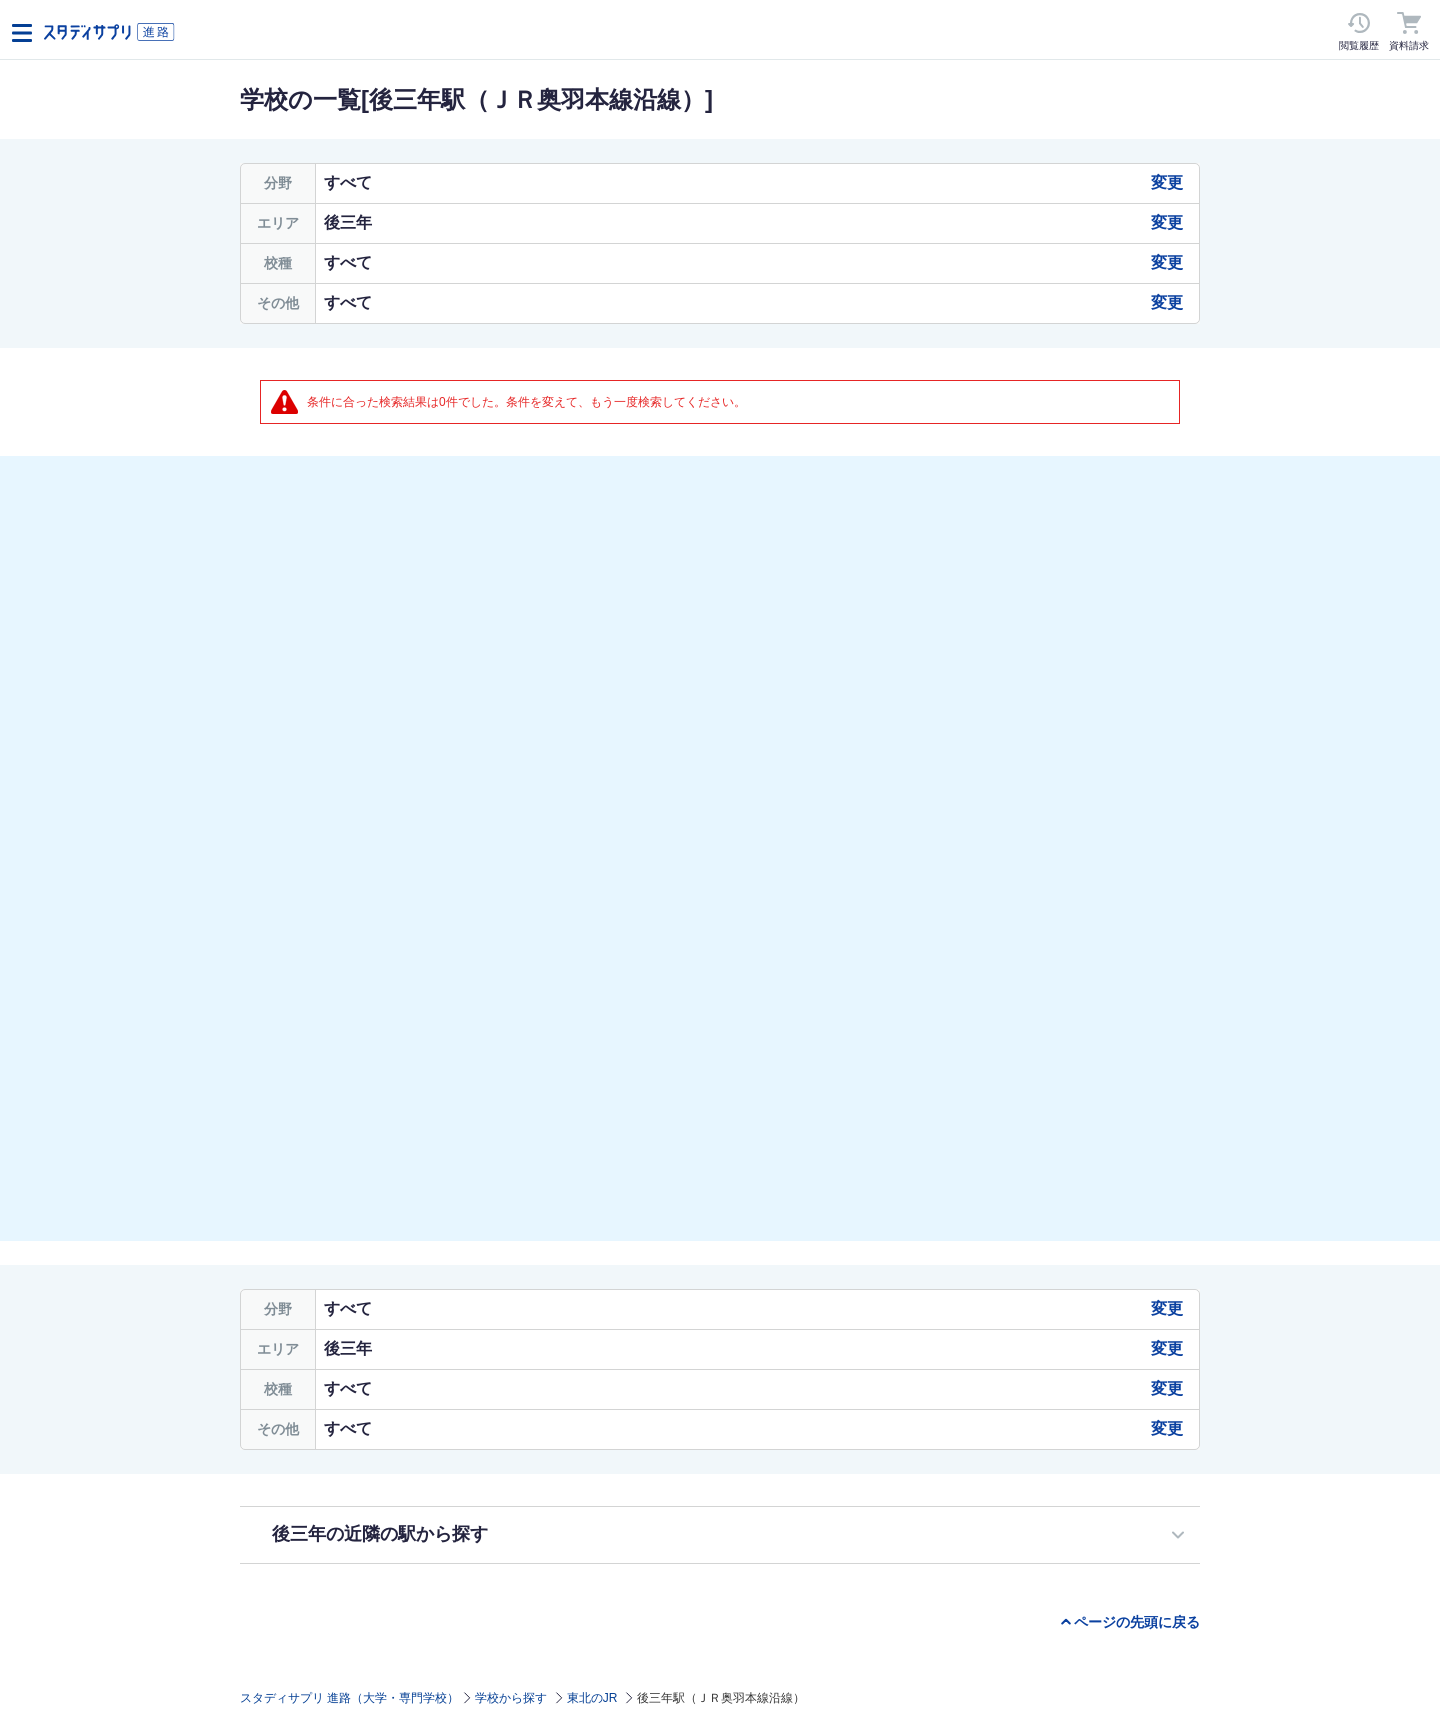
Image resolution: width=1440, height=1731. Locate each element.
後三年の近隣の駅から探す (380, 1534)
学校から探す (511, 1698)
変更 (1167, 182)
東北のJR (592, 1698)
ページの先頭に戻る (1137, 1622)
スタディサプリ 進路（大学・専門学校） (349, 1698)
